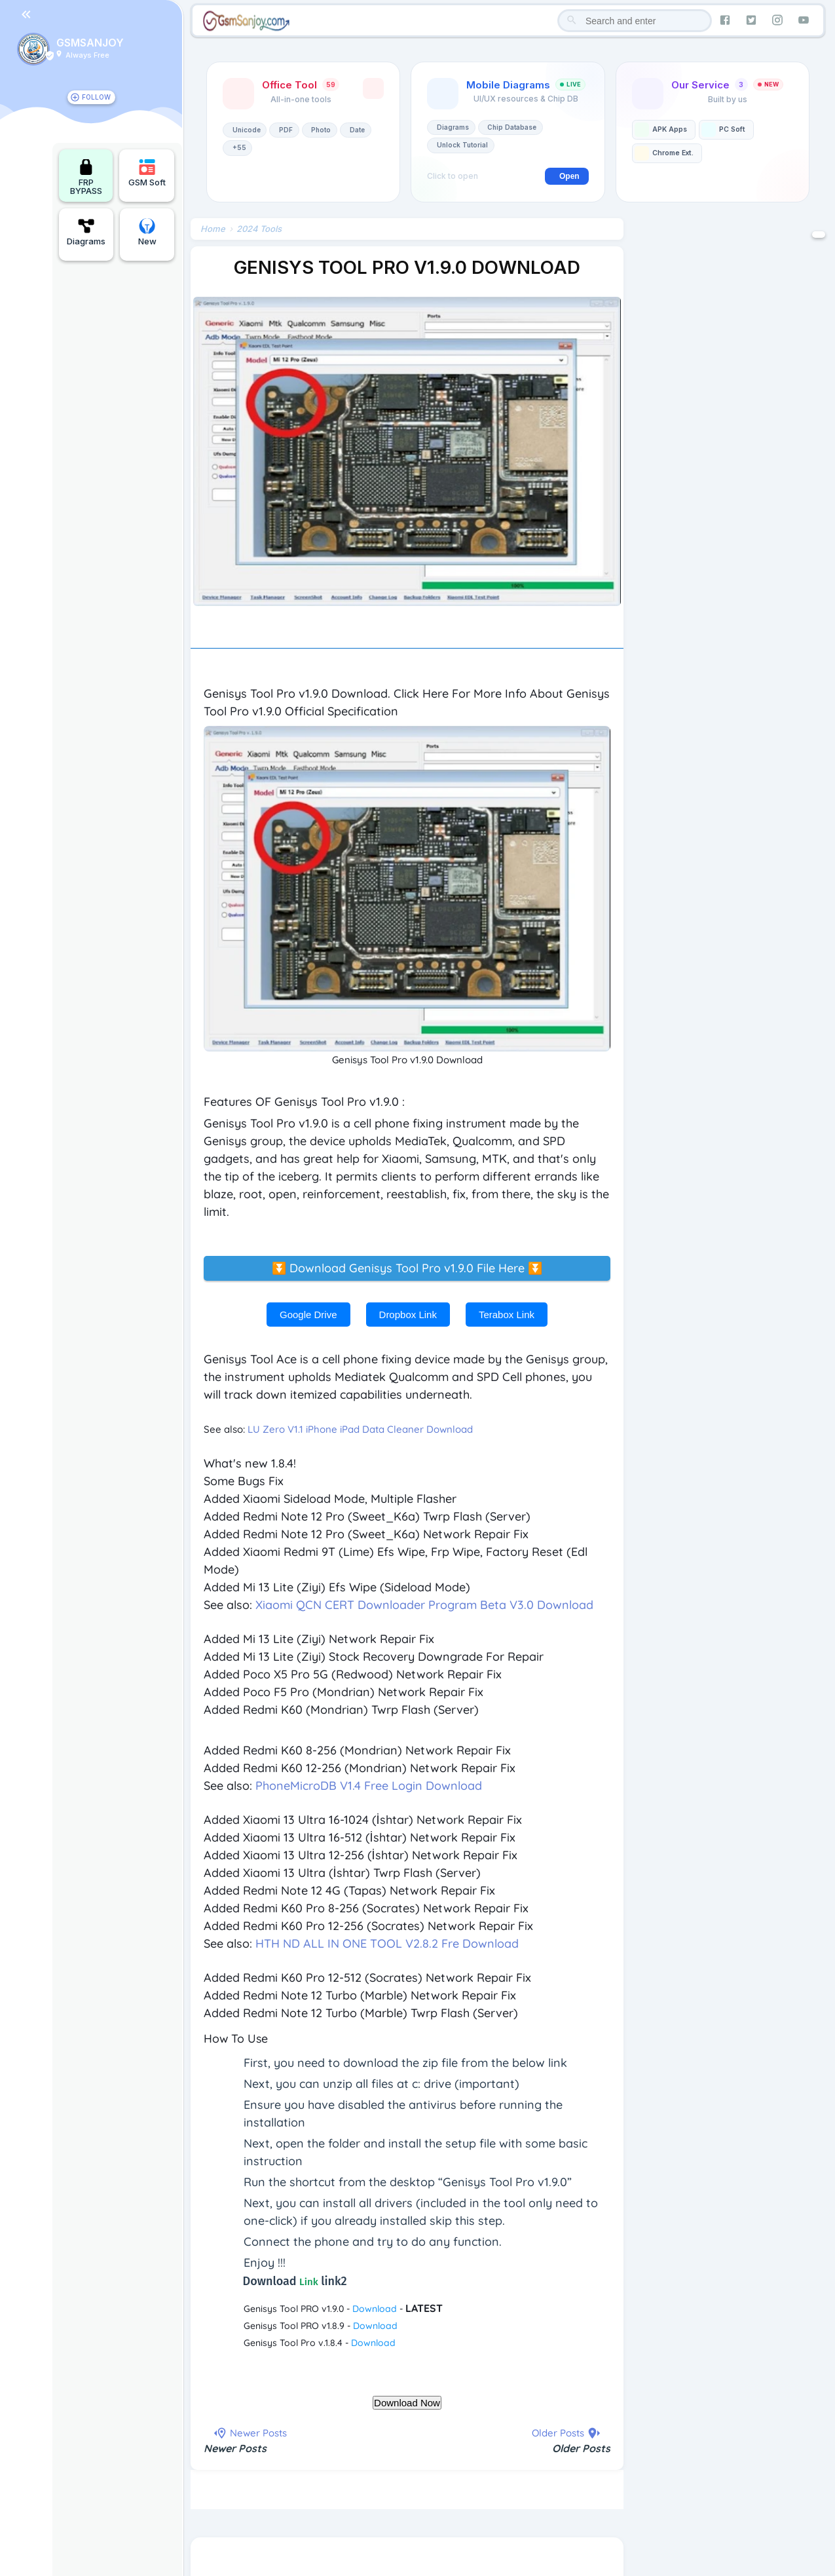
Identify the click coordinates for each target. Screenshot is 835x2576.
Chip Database (511, 127)
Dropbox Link (408, 1314)
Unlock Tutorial (462, 145)
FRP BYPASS (86, 177)
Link (309, 2282)
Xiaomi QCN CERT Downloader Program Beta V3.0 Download (424, 1604)
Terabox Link (506, 1314)
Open (569, 176)
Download (374, 2309)
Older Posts (581, 2448)
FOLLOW (96, 97)
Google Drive (308, 1314)
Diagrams (86, 232)
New (147, 232)
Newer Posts (235, 2448)
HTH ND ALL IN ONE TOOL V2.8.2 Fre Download (387, 1943)
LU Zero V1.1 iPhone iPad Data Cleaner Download (360, 1429)
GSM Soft (147, 173)
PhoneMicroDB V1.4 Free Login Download (368, 1785)
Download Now (407, 2402)
